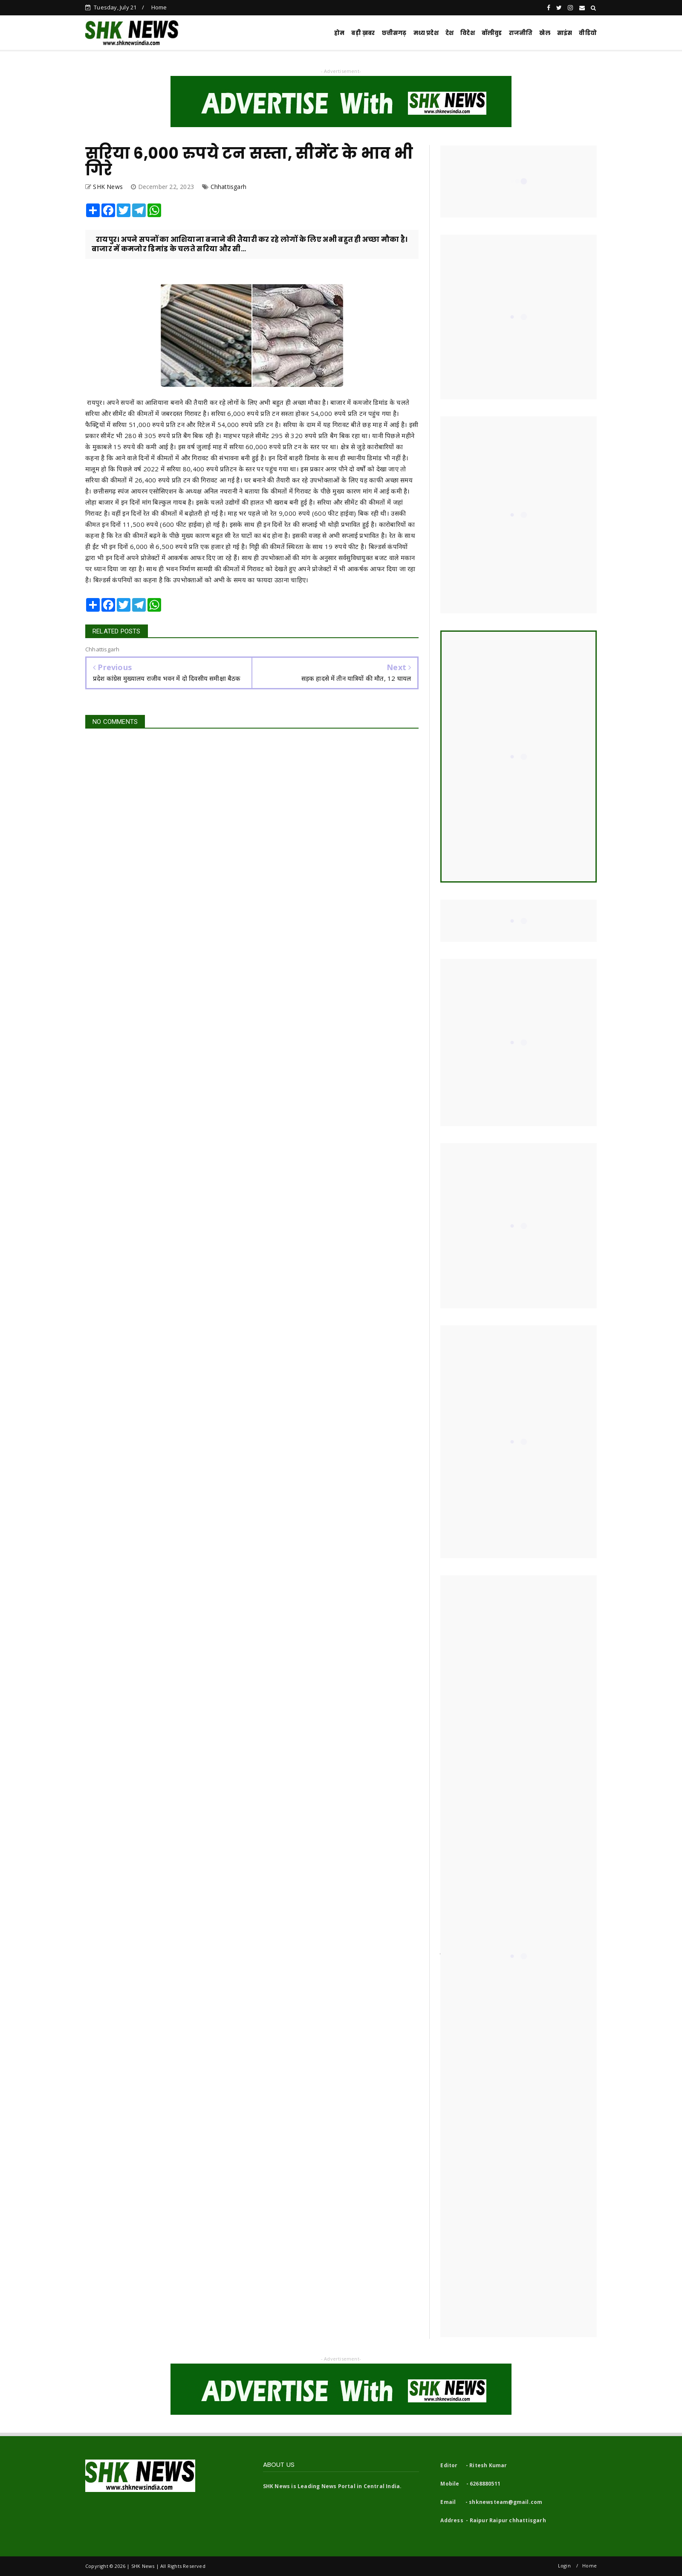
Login (564, 2565)
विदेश (467, 33)
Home (159, 7)
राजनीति (521, 33)
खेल (544, 33)
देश (449, 33)
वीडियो (588, 33)
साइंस (564, 33)
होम (339, 33)
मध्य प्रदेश (426, 33)
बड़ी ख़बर (363, 33)
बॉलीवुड (492, 33)
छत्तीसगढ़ (394, 33)
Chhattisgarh (228, 187)
